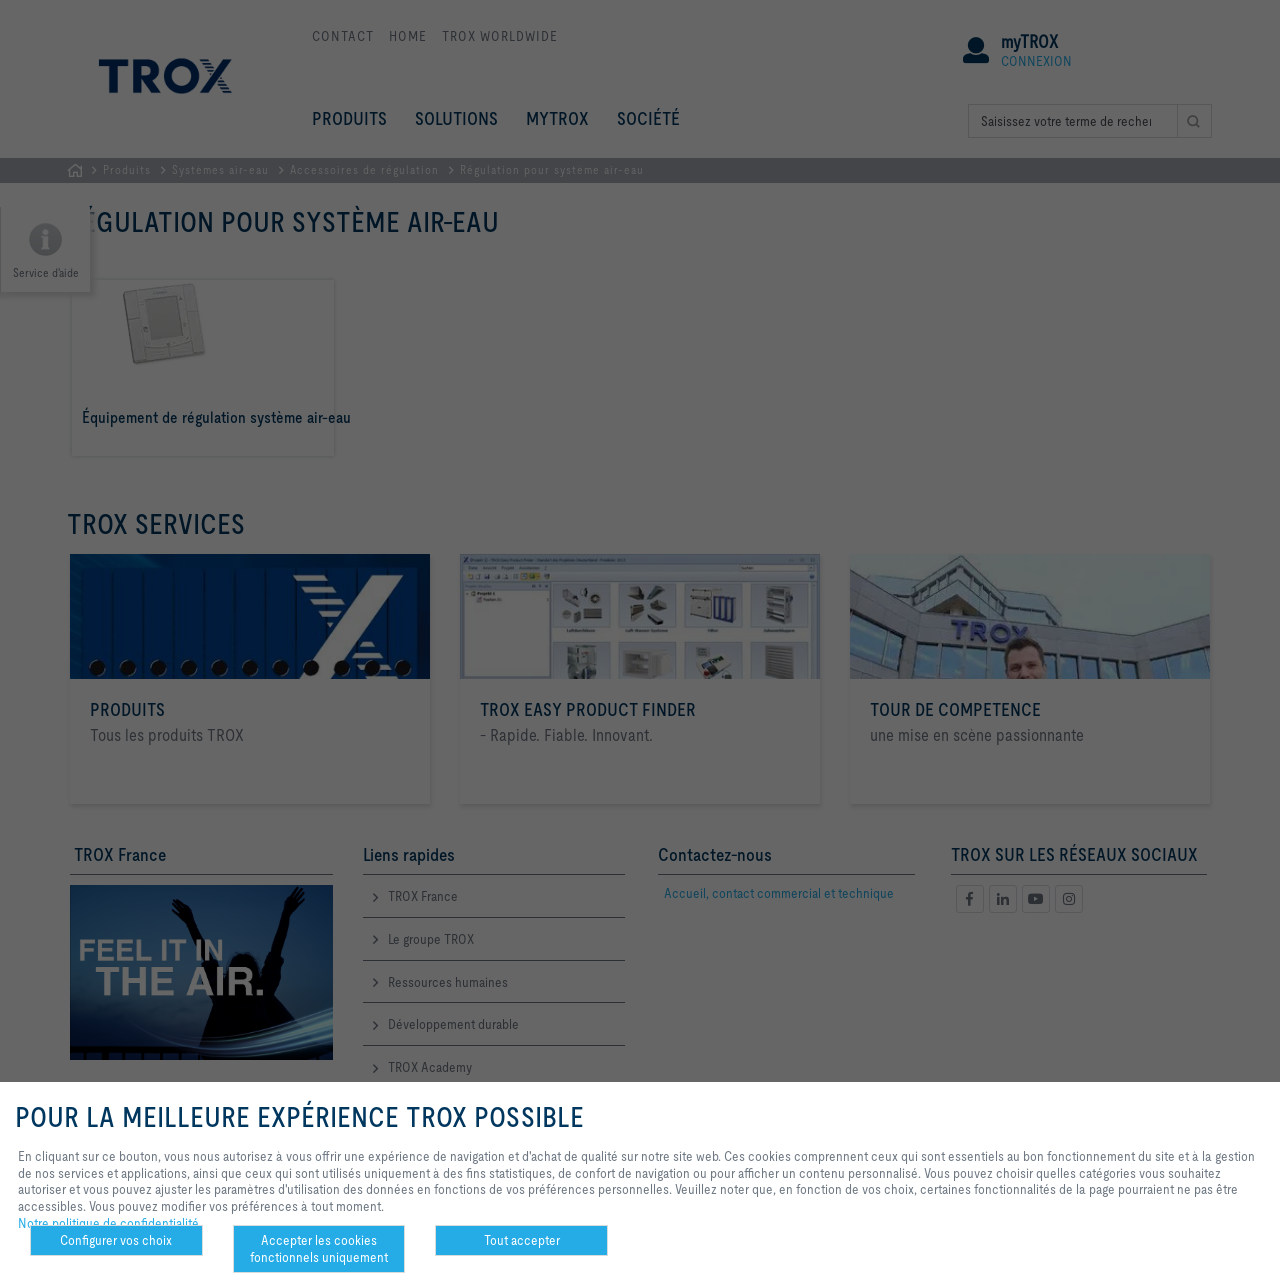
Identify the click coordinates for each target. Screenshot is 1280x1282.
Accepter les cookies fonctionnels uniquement (319, 1248)
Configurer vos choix (116, 1240)
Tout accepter (522, 1240)
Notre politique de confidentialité (108, 1223)
